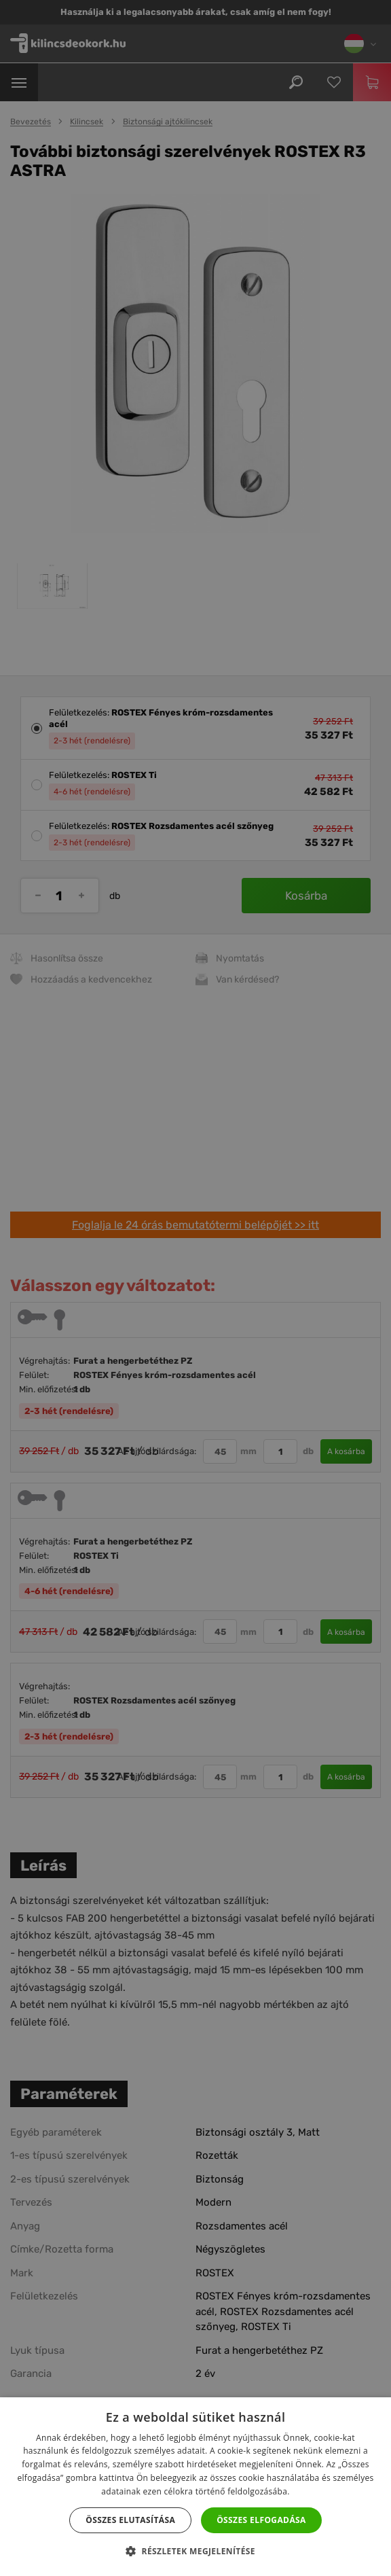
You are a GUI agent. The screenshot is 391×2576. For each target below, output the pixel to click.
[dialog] (195, 1288)
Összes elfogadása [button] (261, 2520)
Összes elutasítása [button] (130, 2520)
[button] (195, 2551)
